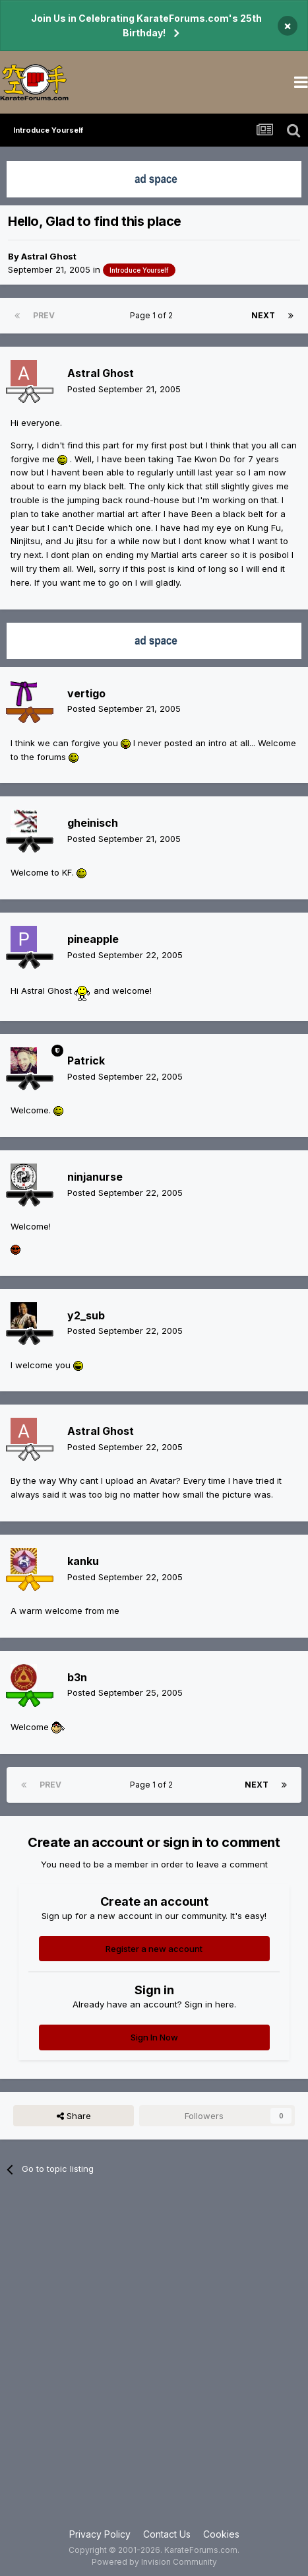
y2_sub (86, 1315)
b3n (77, 1677)
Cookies (221, 2534)
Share (74, 2116)
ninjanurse (95, 1176)
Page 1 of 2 (153, 315)
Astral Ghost (49, 256)
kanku (83, 1561)
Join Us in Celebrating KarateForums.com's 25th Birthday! (146, 25)
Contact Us (167, 2534)
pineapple (93, 939)
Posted (124, 389)
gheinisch (92, 822)
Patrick (86, 1060)
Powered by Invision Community (154, 2562)
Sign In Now (154, 2037)
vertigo (86, 693)
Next (263, 315)
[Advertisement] (154, 2360)
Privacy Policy (100, 2534)
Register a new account (154, 1948)
